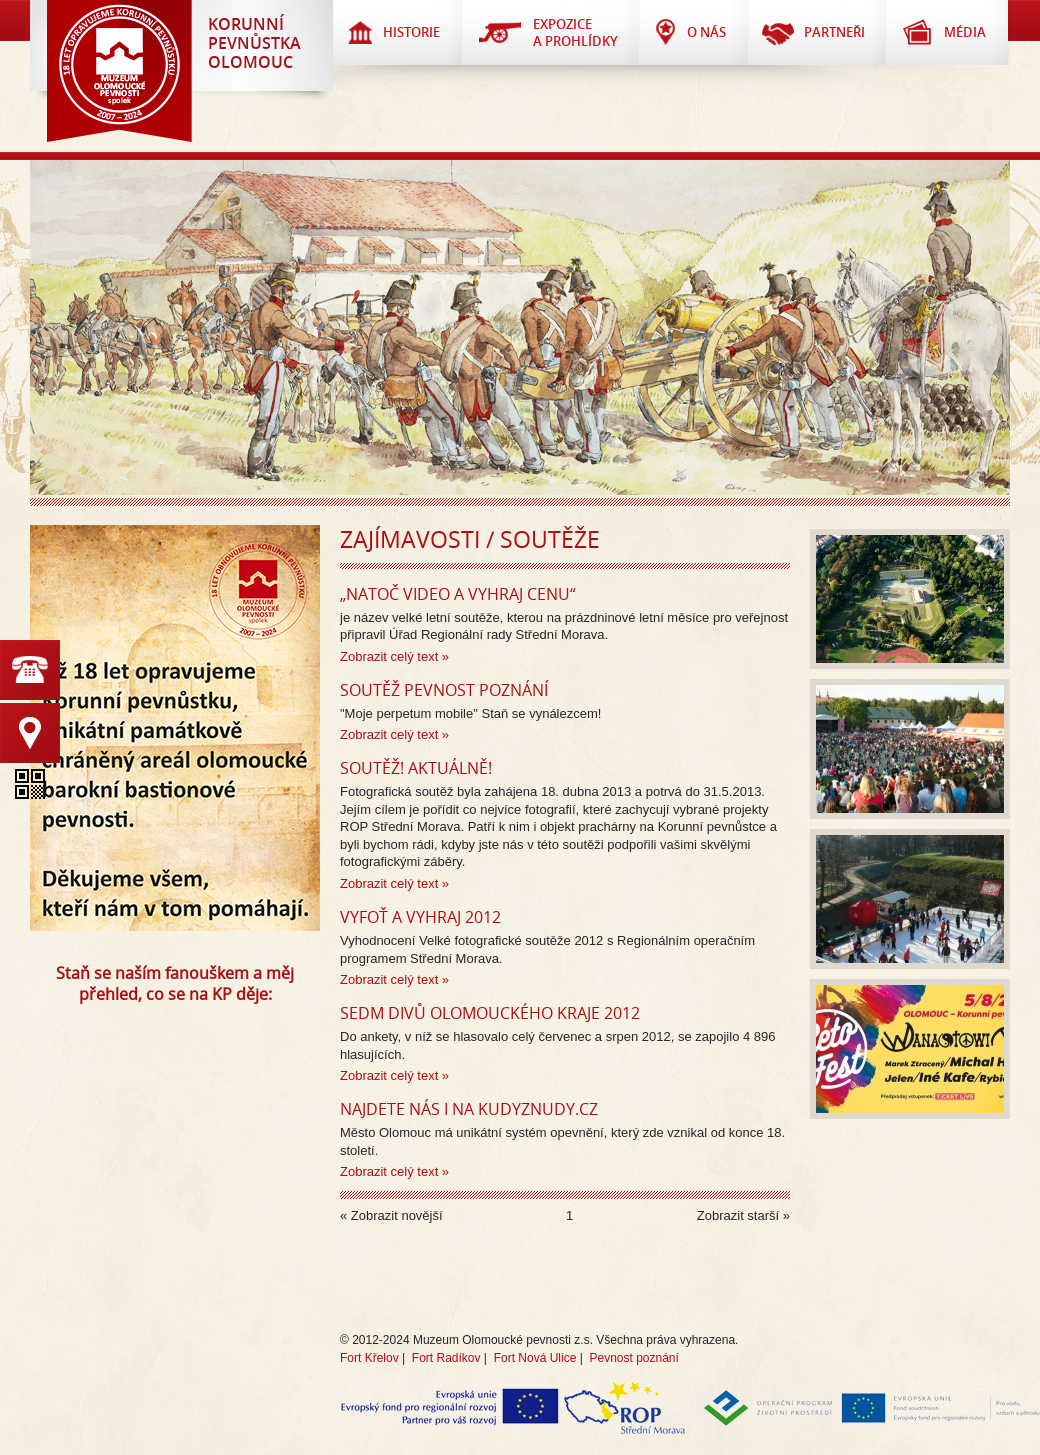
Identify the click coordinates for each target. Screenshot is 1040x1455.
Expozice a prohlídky (575, 32)
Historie (411, 32)
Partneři (834, 32)
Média (965, 32)
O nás (706, 32)
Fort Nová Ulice (535, 1358)
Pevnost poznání (633, 1358)
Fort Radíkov (446, 1358)
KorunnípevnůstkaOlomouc (254, 43)
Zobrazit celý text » (394, 656)
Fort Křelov (369, 1358)
